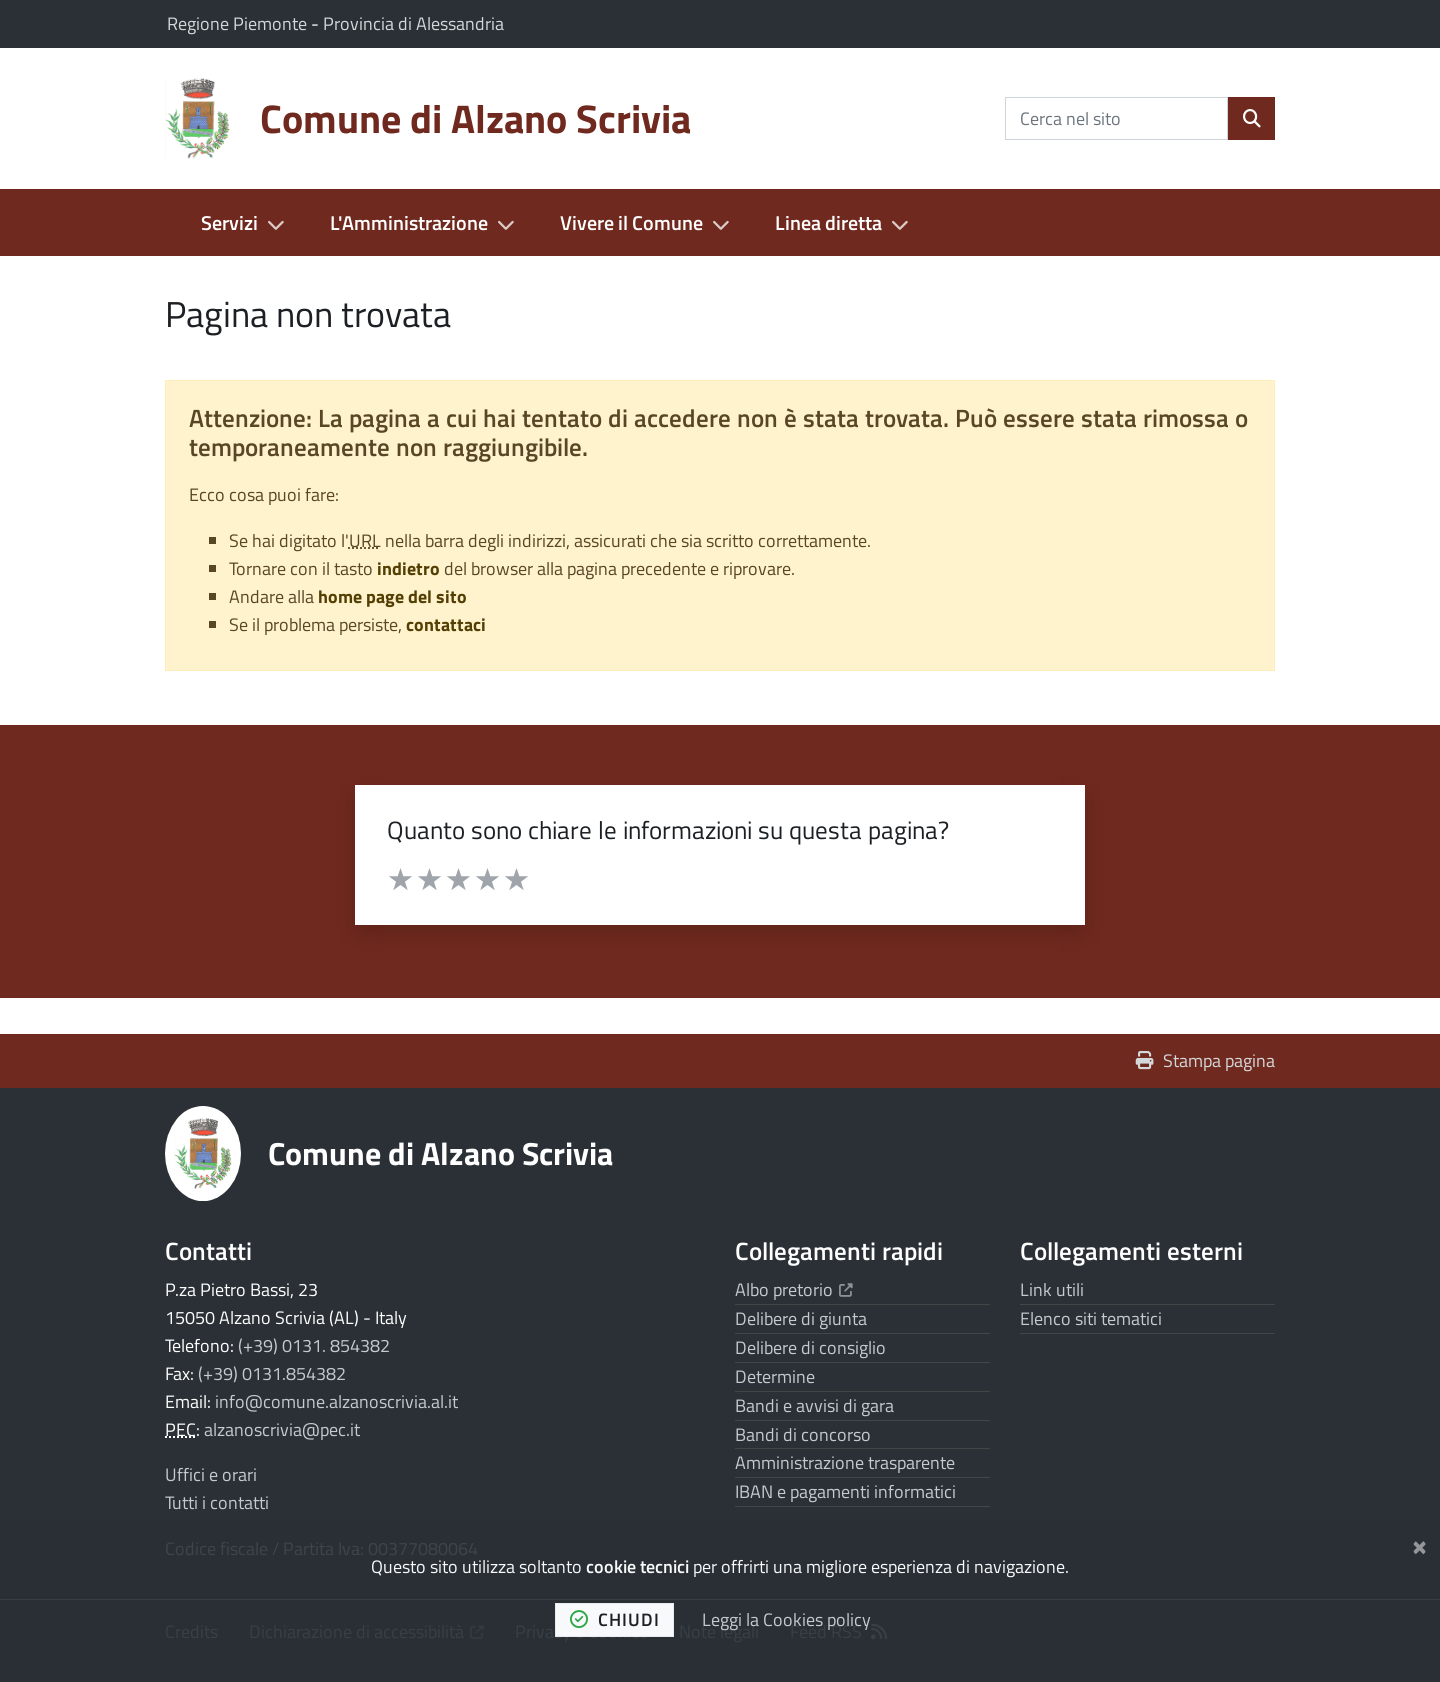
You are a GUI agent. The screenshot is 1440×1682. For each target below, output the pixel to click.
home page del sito (392, 596)
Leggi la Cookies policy (786, 1619)
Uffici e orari (211, 1474)
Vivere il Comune (631, 222)
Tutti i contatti (217, 1502)
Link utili (1052, 1289)
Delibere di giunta (801, 1318)
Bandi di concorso (803, 1434)
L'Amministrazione (409, 222)
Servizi (229, 222)
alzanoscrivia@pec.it (282, 1429)
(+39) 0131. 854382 (314, 1345)
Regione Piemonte (239, 23)
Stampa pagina (1205, 1060)
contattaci (446, 624)
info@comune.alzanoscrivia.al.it (336, 1401)
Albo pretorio (794, 1289)
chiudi (615, 1619)
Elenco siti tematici (1091, 1318)
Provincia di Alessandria (413, 23)
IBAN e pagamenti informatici (845, 1491)
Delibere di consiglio (810, 1347)
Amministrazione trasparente (845, 1462)
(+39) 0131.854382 (272, 1373)
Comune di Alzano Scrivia (440, 1153)
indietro (408, 568)
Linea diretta (828, 222)
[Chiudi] (1419, 1543)
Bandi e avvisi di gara (814, 1405)
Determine (775, 1376)
